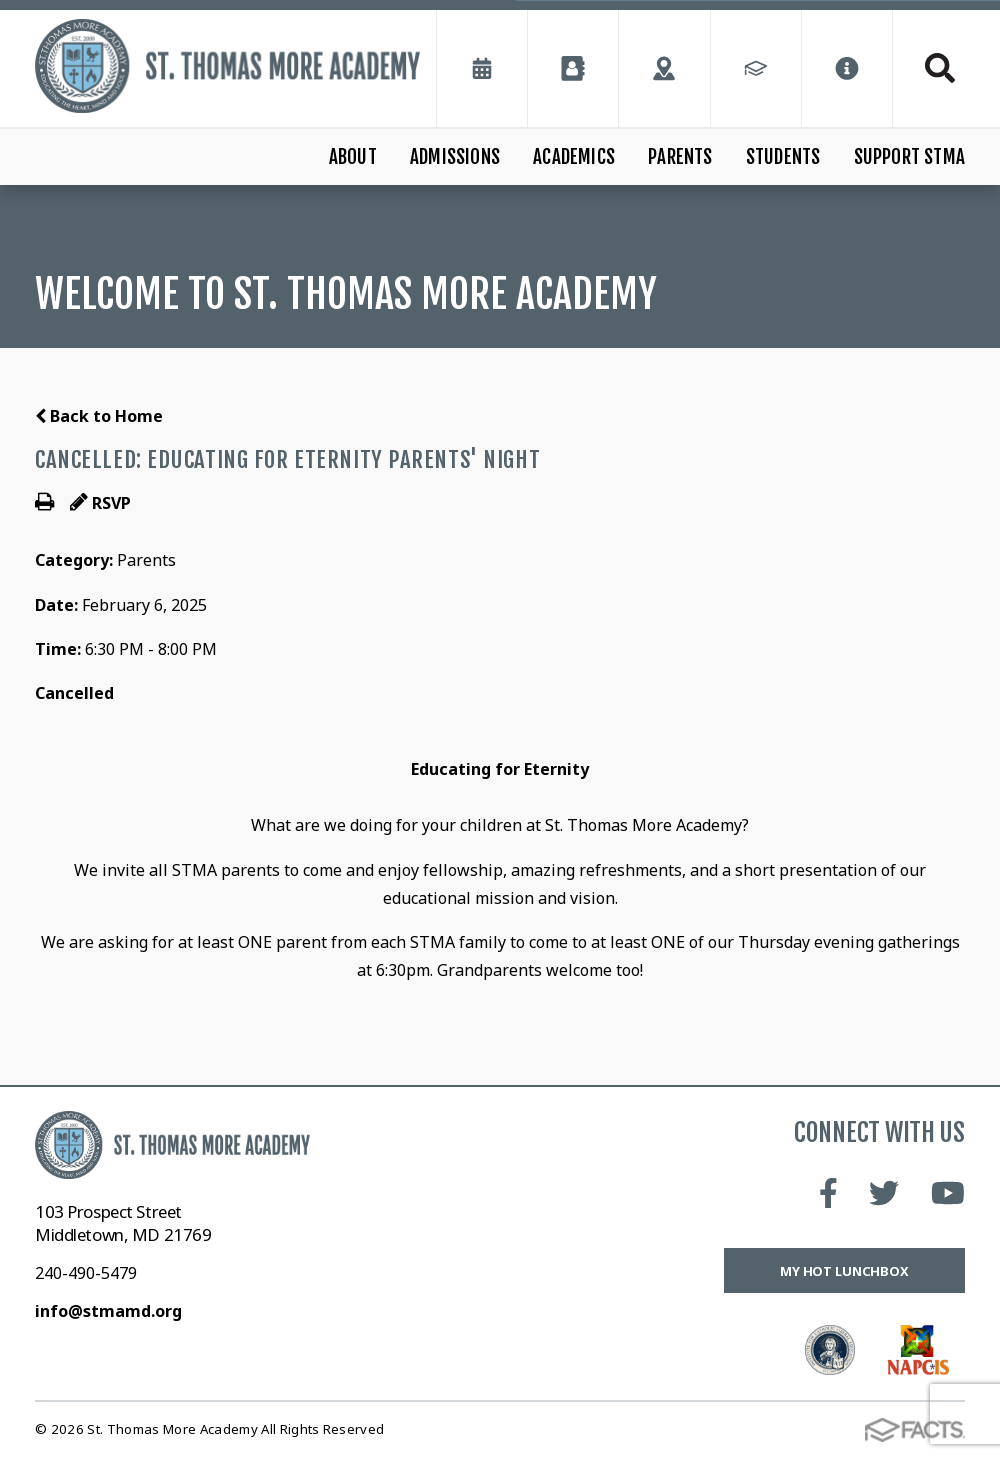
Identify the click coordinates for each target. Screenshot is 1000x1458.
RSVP (100, 503)
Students (783, 157)
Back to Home (99, 416)
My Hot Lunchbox (844, 1271)
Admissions (455, 157)
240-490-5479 (86, 1273)
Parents (680, 157)
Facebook (828, 1193)
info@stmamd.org (108, 1311)
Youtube (948, 1193)
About (353, 157)
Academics (574, 157)
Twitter (884, 1193)
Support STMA (909, 157)
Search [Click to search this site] (940, 68)
